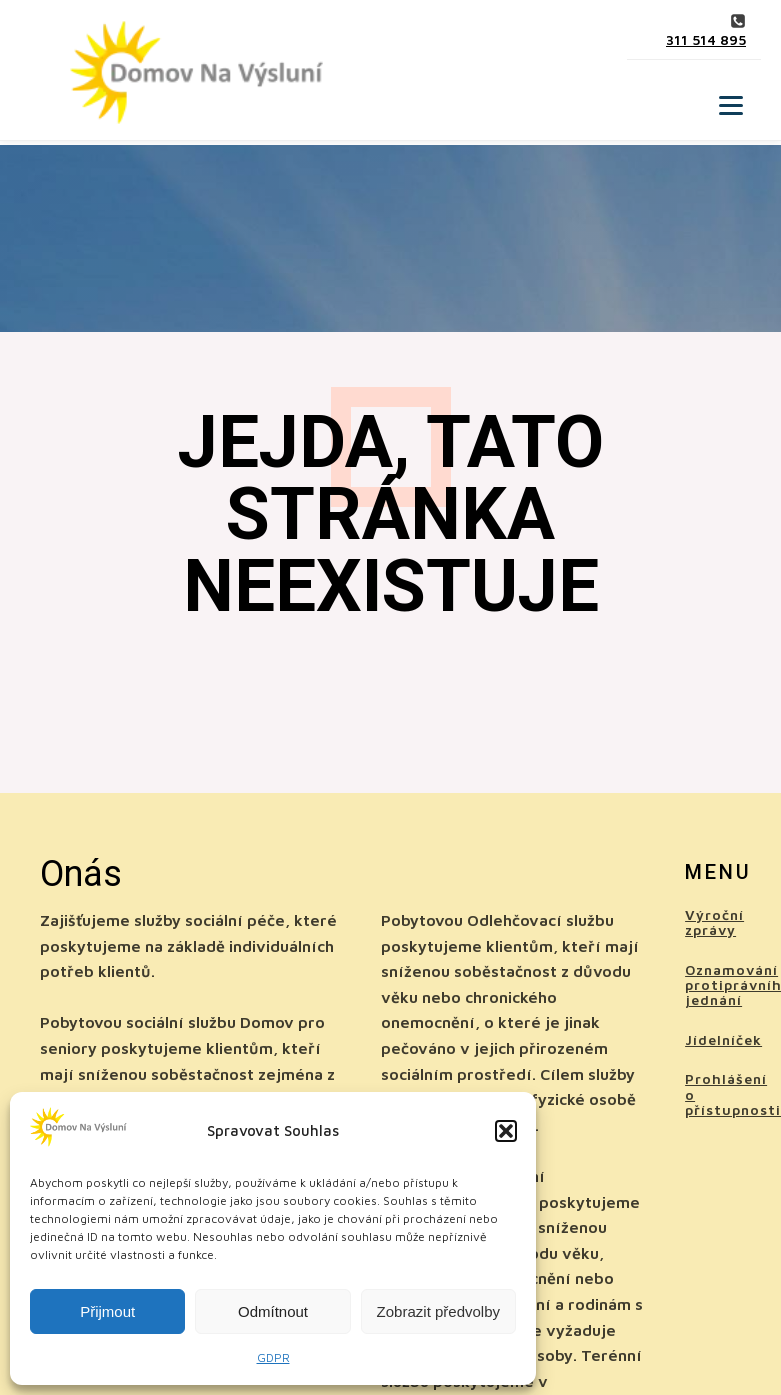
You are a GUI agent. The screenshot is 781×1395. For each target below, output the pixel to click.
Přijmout (107, 1311)
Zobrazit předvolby (438, 1311)
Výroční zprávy (714, 922)
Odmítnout (273, 1311)
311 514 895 (706, 39)
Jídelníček (723, 1039)
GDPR (273, 1357)
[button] (506, 1131)
